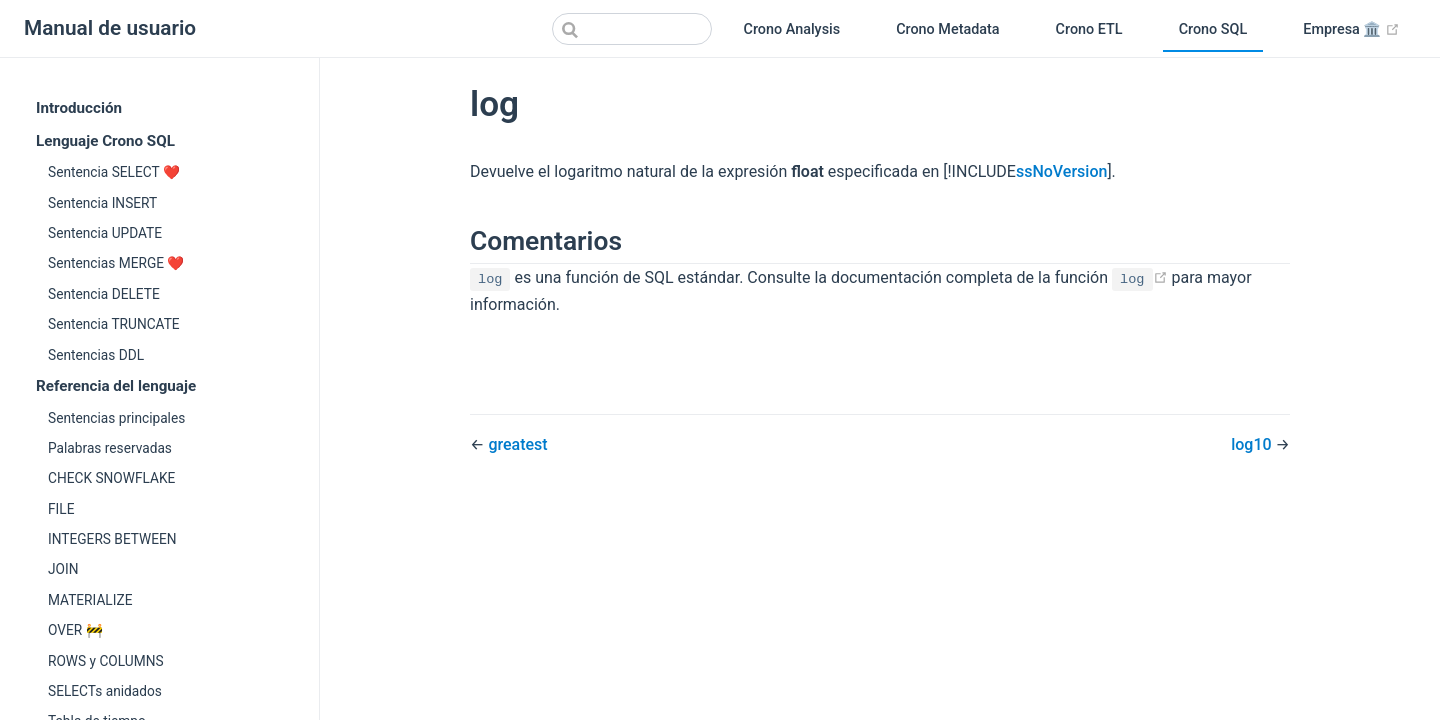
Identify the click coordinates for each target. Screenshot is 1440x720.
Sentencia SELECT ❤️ (114, 172)
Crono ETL (1089, 29)
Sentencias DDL (96, 355)
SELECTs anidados (105, 691)
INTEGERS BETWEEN (112, 539)
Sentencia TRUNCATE (114, 324)
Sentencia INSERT (102, 203)
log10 (1253, 444)
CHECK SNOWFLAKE (111, 478)
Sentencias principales (116, 418)
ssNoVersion (1061, 171)
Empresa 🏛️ (1359, 30)
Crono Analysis (792, 29)
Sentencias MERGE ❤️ (116, 263)
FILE (61, 509)
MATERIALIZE (90, 600)
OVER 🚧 (75, 630)
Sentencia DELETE (104, 294)
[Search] (632, 29)
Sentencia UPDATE (105, 233)
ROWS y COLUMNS (106, 661)
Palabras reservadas (110, 448)
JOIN (63, 569)
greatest (517, 444)
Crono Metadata (947, 29)
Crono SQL (1213, 29)
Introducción (79, 108)
